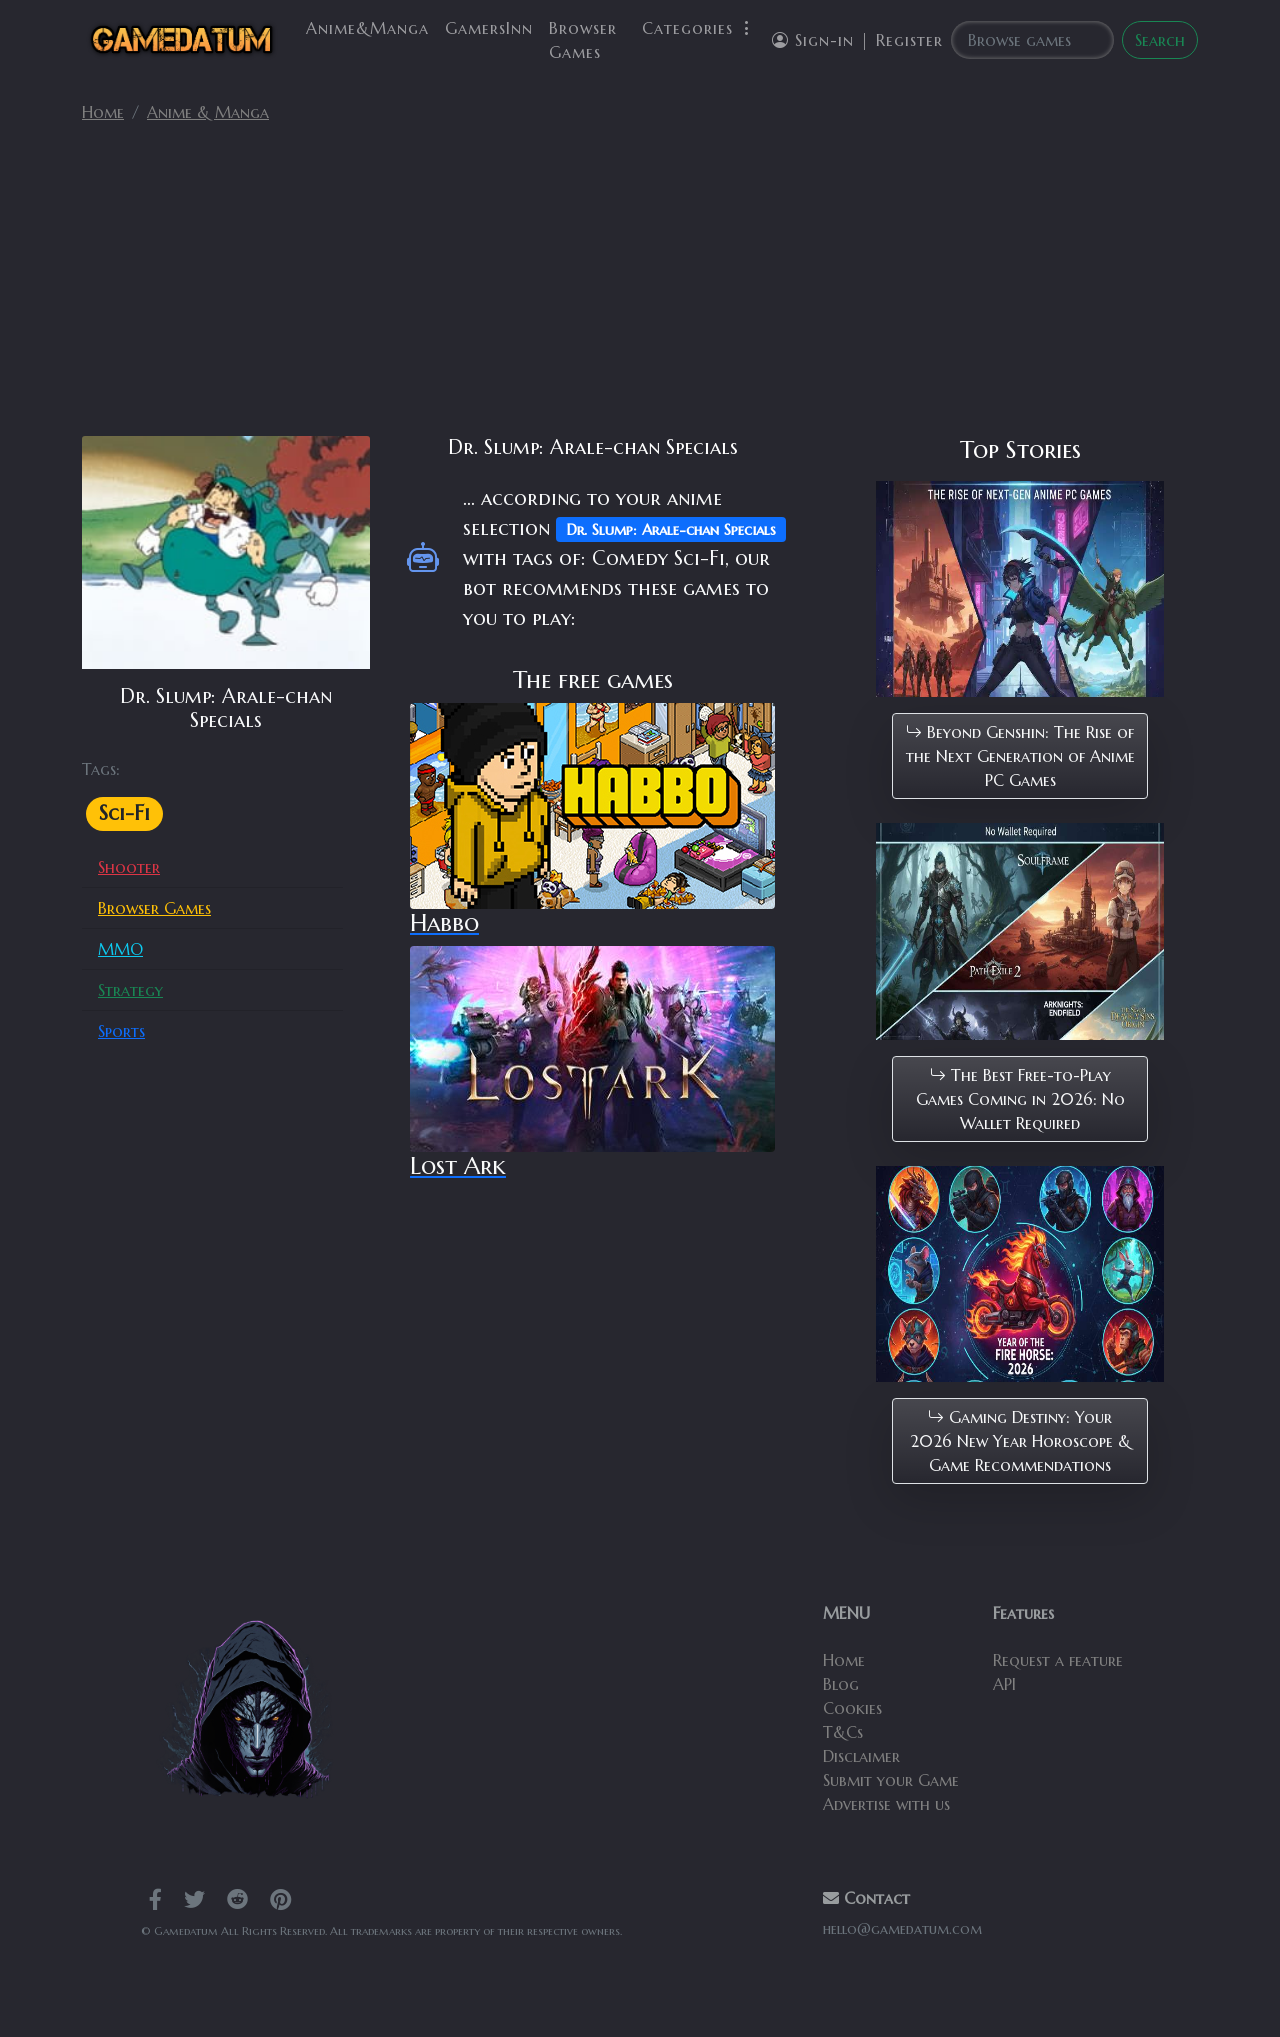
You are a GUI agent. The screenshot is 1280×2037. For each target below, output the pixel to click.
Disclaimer (861, 1756)
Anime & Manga (208, 112)
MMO (120, 949)
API (1004, 1684)
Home (103, 112)
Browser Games (583, 40)
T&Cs (843, 1732)
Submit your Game (891, 1780)
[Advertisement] (640, 288)
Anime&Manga (367, 28)
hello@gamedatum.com (902, 1929)
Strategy (130, 990)
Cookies (852, 1708)
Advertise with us (886, 1804)
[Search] (1032, 40)
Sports (121, 1031)
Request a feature (1058, 1660)
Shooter (129, 867)
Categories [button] (699, 28)
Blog (841, 1684)
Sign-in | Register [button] (857, 40)
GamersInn (489, 28)
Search (1160, 40)
